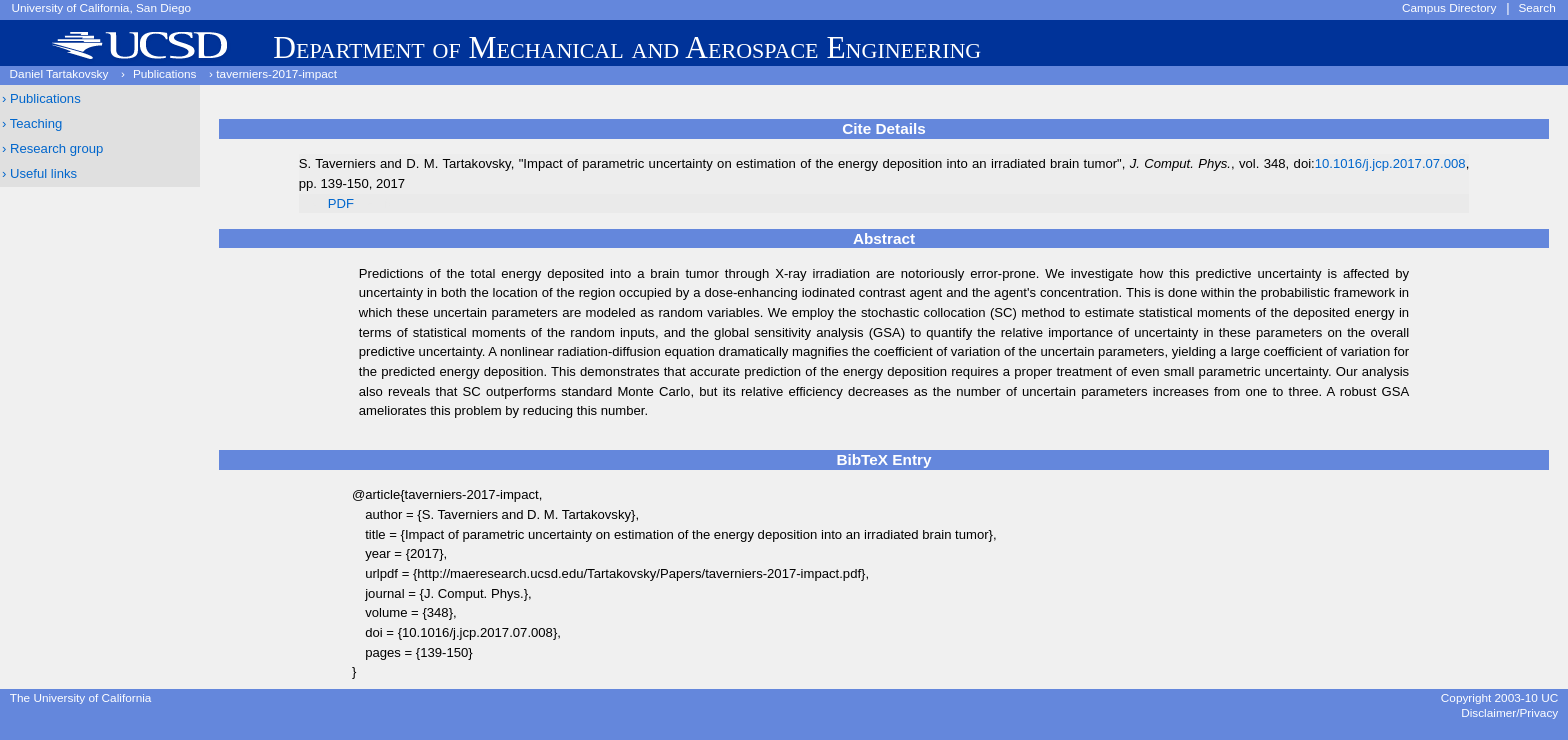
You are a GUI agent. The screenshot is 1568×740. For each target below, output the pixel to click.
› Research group (52, 148)
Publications (165, 74)
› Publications (41, 98)
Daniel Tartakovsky (59, 74)
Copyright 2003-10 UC (1499, 698)
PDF (341, 203)
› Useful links (39, 173)
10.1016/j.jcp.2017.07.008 (1390, 163)
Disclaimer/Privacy (1509, 713)
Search (1536, 8)
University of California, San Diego (101, 8)
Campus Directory (1449, 8)
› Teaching (32, 123)
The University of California (81, 698)
